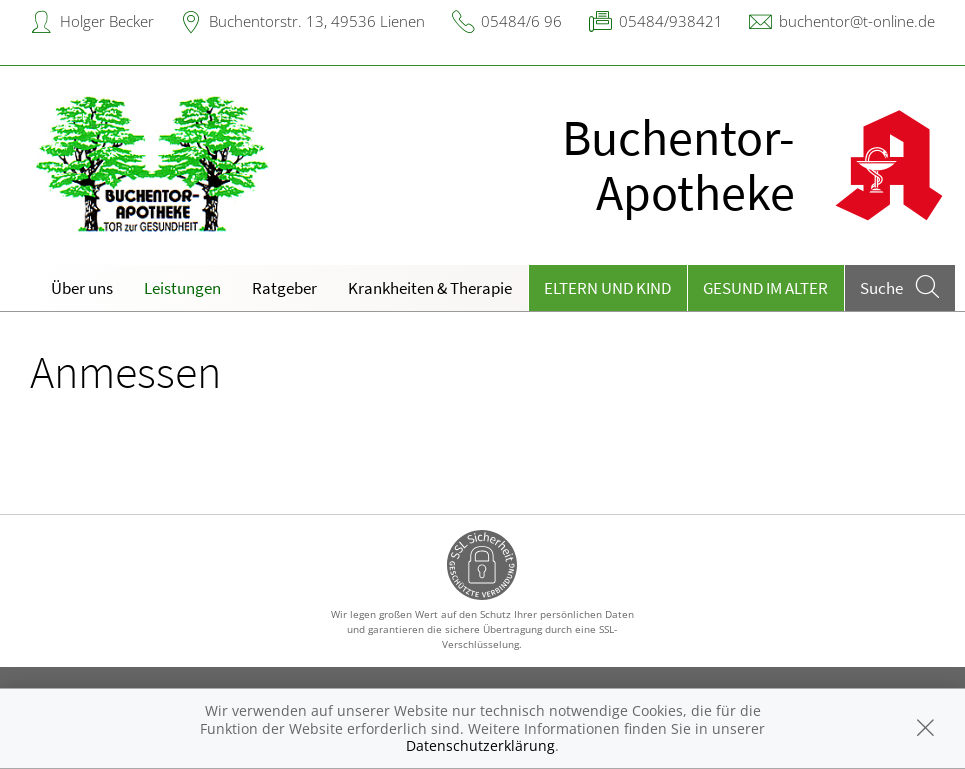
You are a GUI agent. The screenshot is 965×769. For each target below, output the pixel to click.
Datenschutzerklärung (480, 745)
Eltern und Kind (607, 288)
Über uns (82, 288)
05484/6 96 (521, 21)
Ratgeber (284, 288)
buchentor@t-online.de (857, 21)
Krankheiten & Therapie (430, 288)
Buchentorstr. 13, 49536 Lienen (317, 21)
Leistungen (182, 288)
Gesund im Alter (765, 288)
